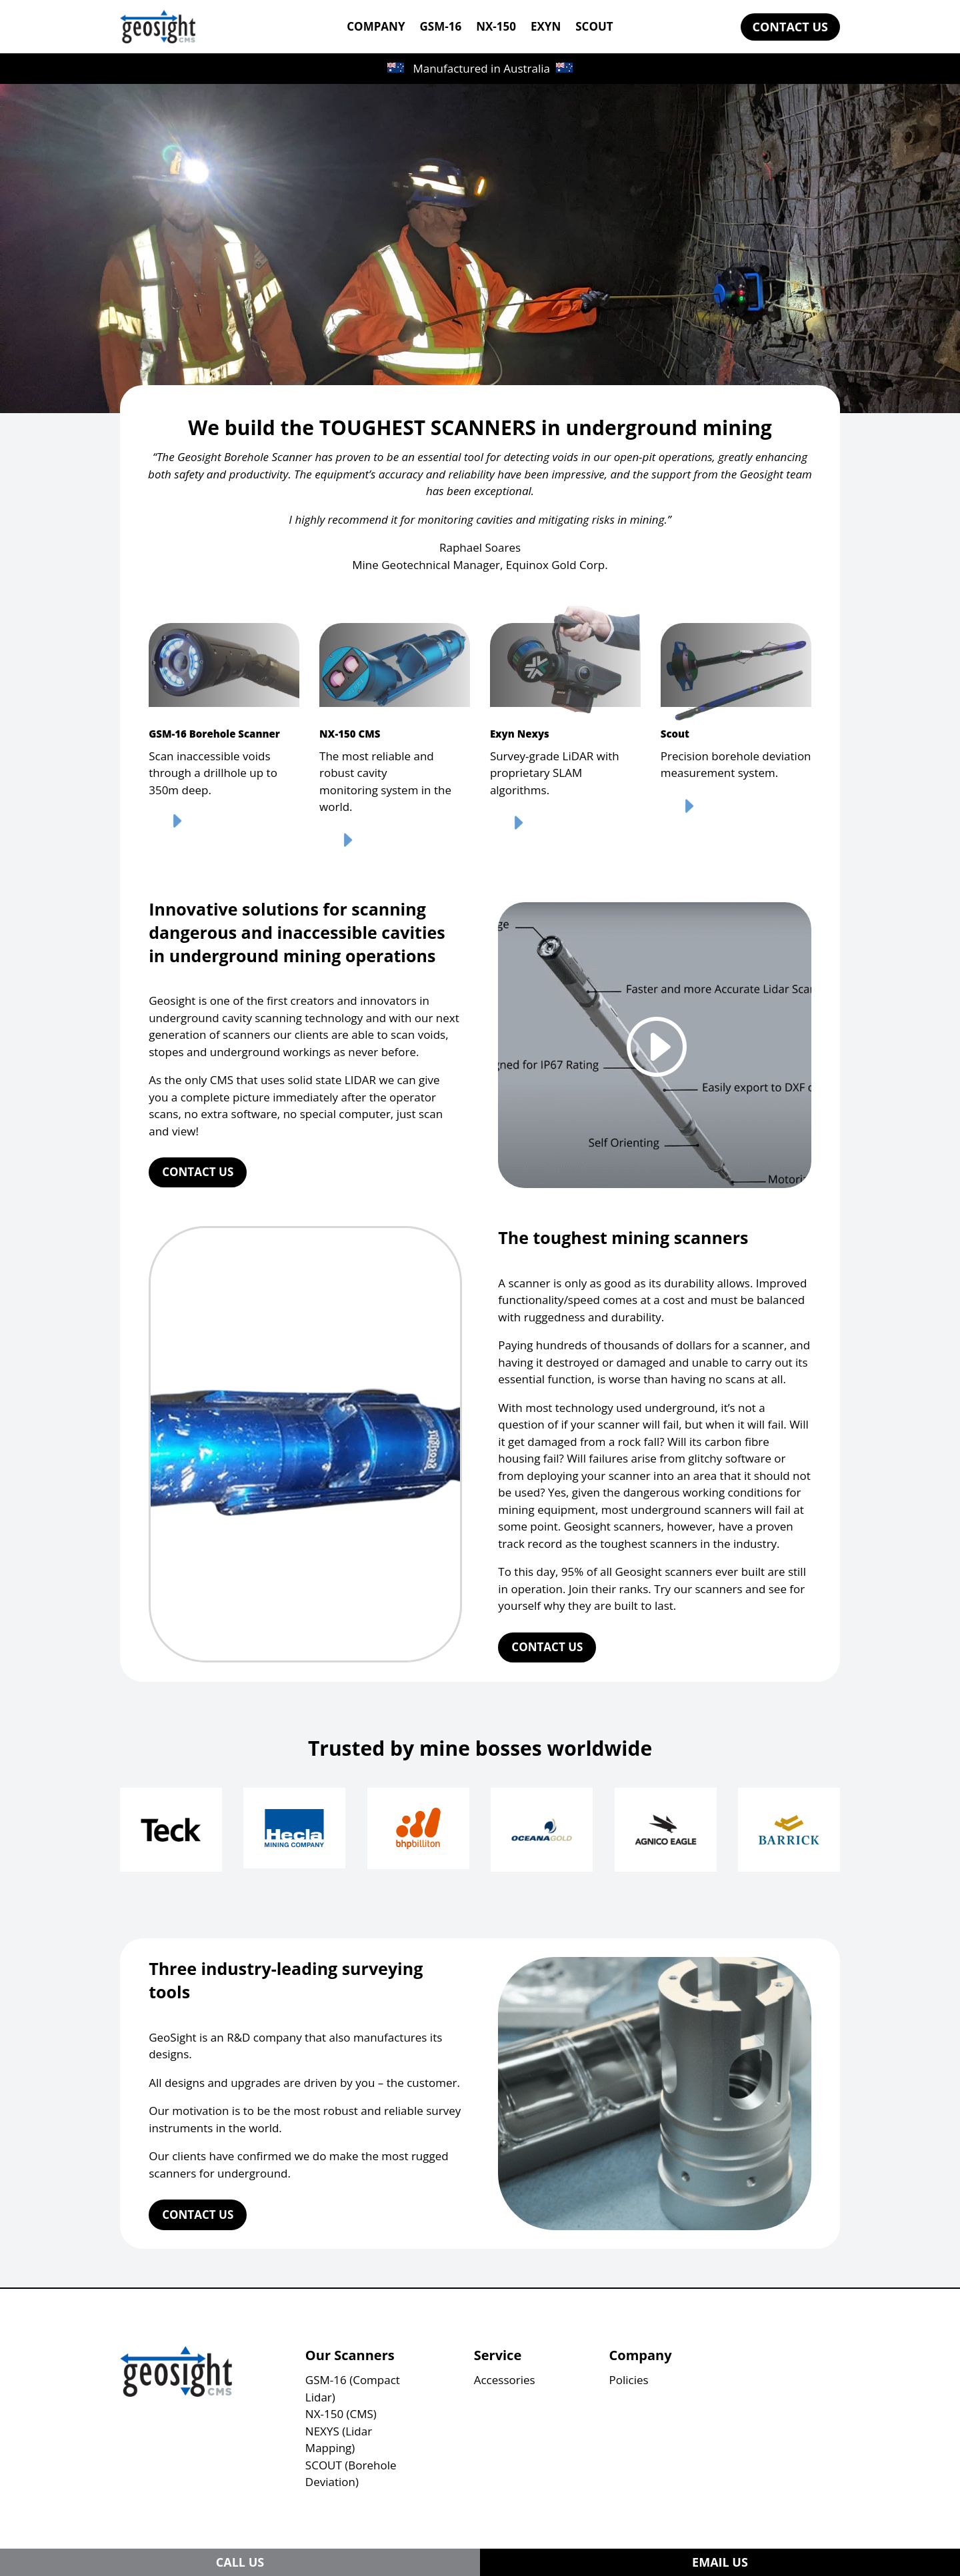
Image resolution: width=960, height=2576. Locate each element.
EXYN (546, 28)
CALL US (240, 2562)
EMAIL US (720, 2562)
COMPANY (376, 28)
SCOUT (594, 28)
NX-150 (496, 28)
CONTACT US (790, 27)
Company (640, 2355)
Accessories (504, 2379)
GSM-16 (441, 28)
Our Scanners (350, 2355)
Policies (629, 2379)
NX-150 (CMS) (341, 2413)
